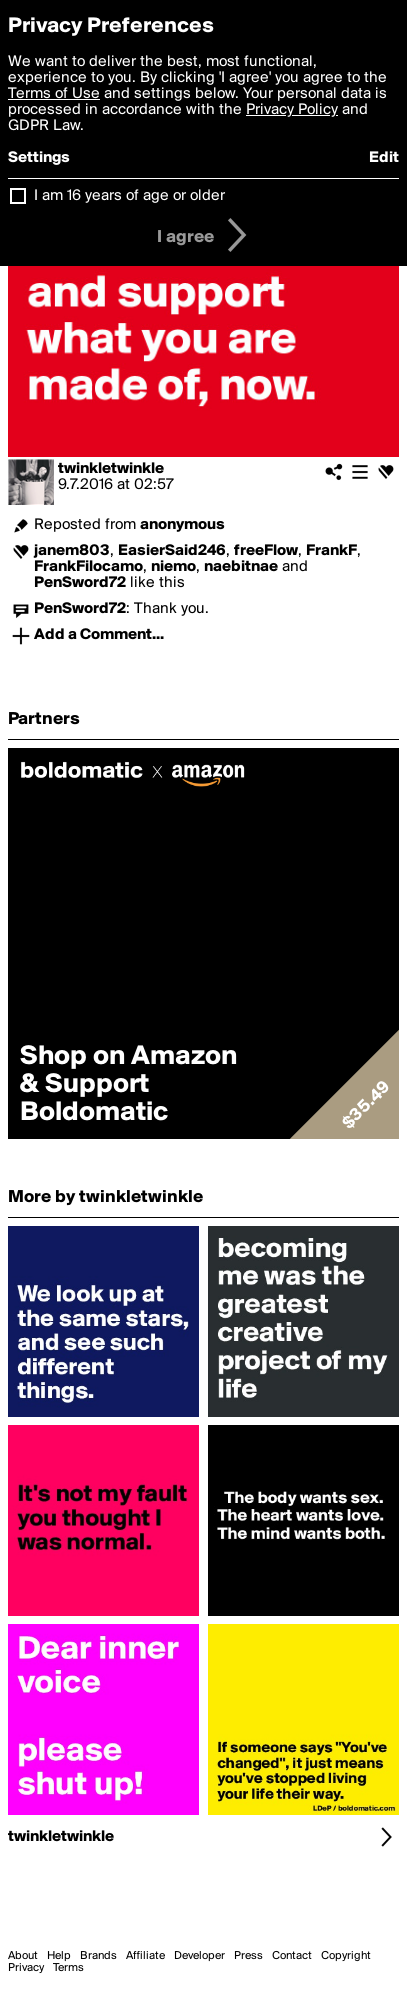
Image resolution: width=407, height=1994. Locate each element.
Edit (384, 158)
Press (248, 1956)
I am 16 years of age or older (129, 196)
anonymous (182, 525)
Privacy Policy (292, 110)
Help (59, 1956)
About (23, 1956)
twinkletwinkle (111, 469)
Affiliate (145, 1956)
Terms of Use (54, 94)
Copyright (346, 1956)
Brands (98, 1956)
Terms (68, 1968)
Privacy (26, 1968)
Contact (292, 1956)
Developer (199, 1956)
